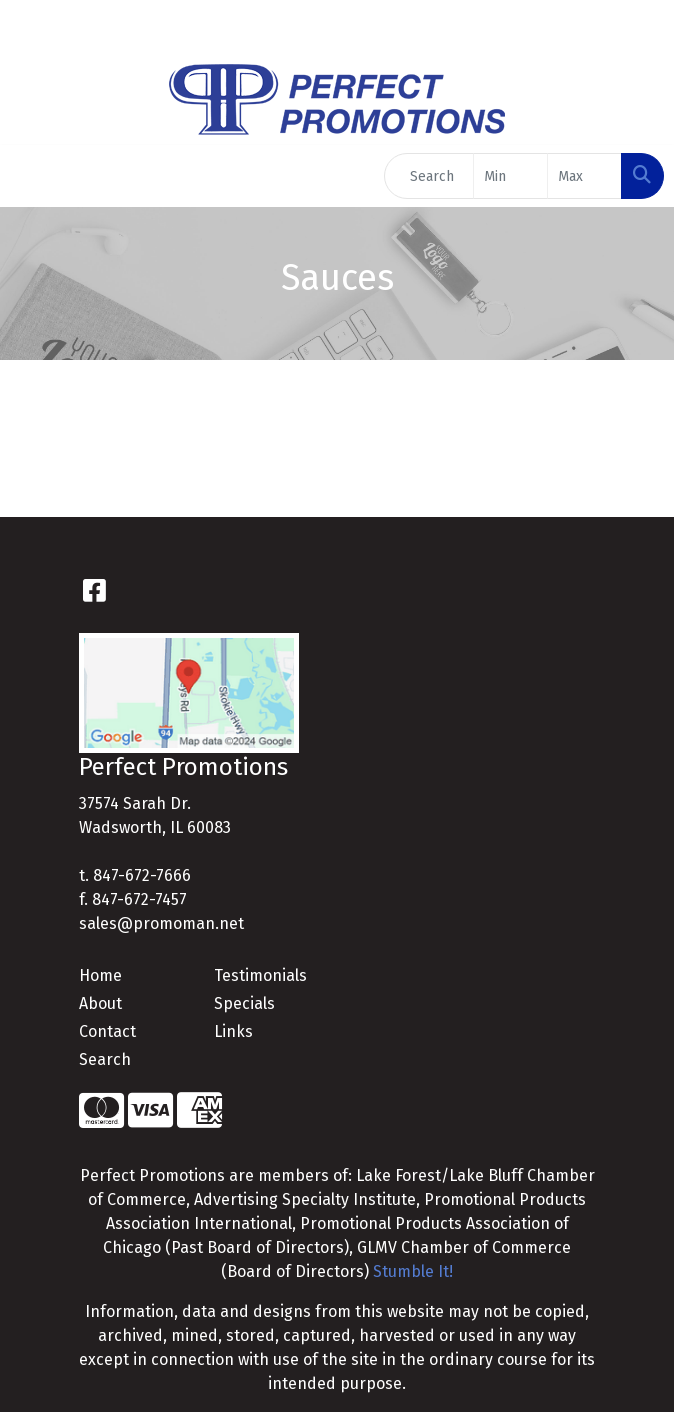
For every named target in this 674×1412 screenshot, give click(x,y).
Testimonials (260, 975)
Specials (244, 1003)
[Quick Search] (429, 176)
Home (100, 975)
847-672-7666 (142, 875)
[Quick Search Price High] (584, 176)
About (100, 1003)
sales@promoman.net (161, 923)
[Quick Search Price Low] (510, 176)
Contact (107, 1031)
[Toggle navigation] (31, 176)
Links (233, 1031)
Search (105, 1059)
